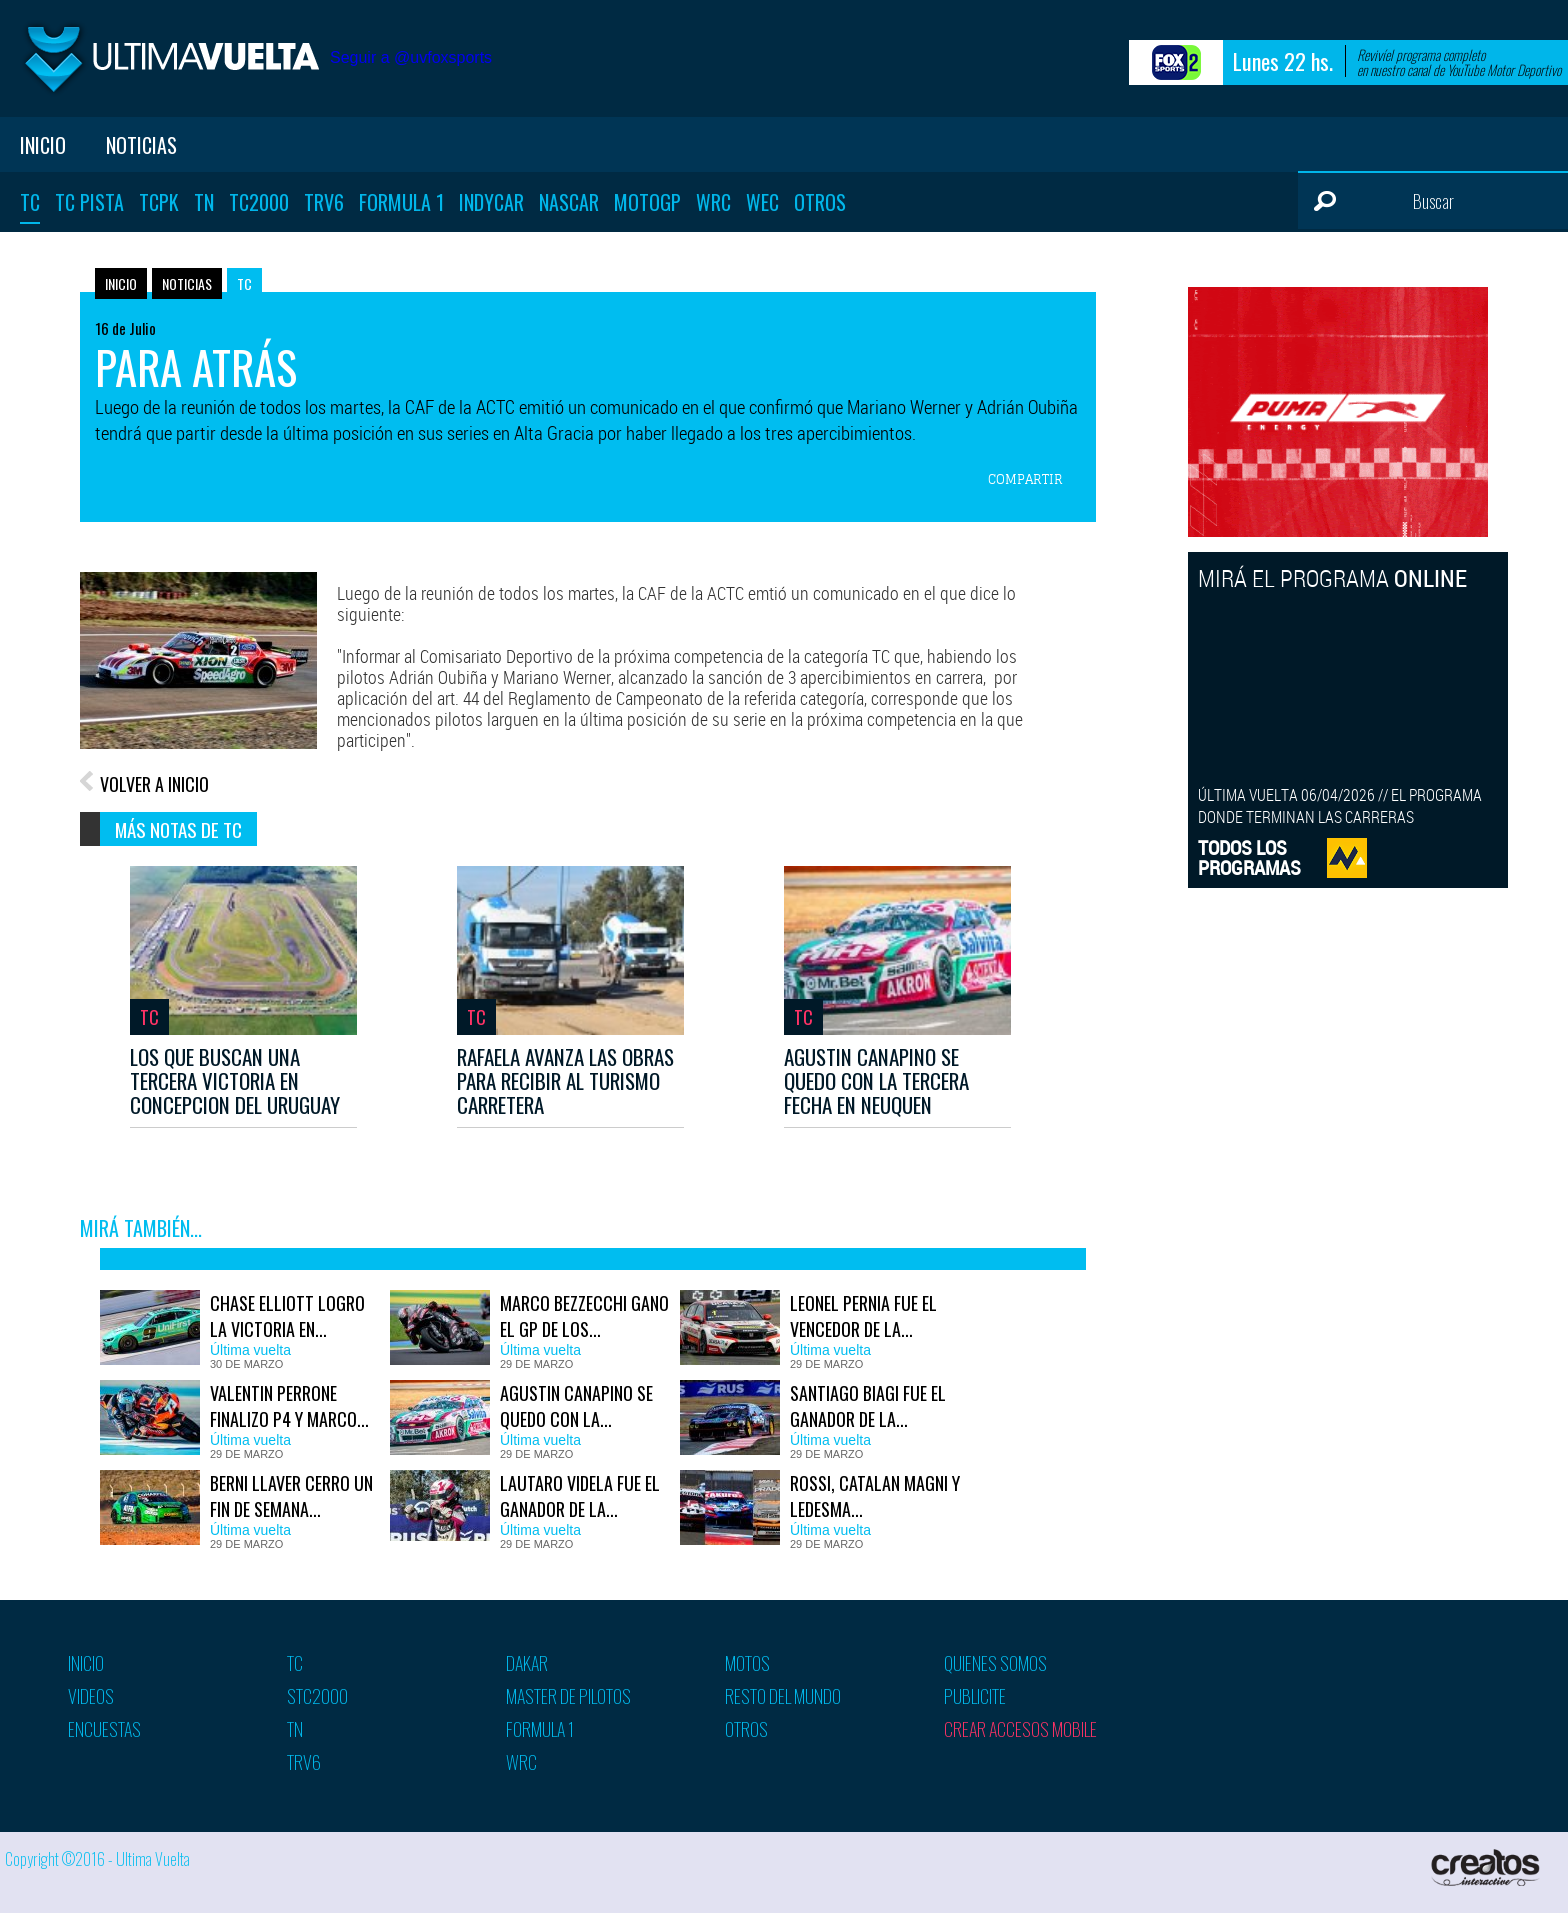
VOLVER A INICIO (154, 784)
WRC (713, 202)
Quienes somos (995, 1663)
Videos (91, 1696)
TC (30, 202)
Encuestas (104, 1729)
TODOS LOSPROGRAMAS (1249, 857)
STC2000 (317, 1696)
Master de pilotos (568, 1696)
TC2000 (259, 202)
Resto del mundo (783, 1696)
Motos (747, 1663)
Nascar (569, 202)
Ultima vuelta (170, 58)
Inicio (43, 145)
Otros (820, 202)
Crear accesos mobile (1020, 1729)
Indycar (491, 202)
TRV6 (324, 202)
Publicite (975, 1696)
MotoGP (647, 202)
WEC (762, 202)
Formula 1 (401, 202)
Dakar (527, 1663)
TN (204, 202)
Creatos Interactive (1487, 1867)
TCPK (159, 202)
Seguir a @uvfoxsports (411, 57)
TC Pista (89, 202)
